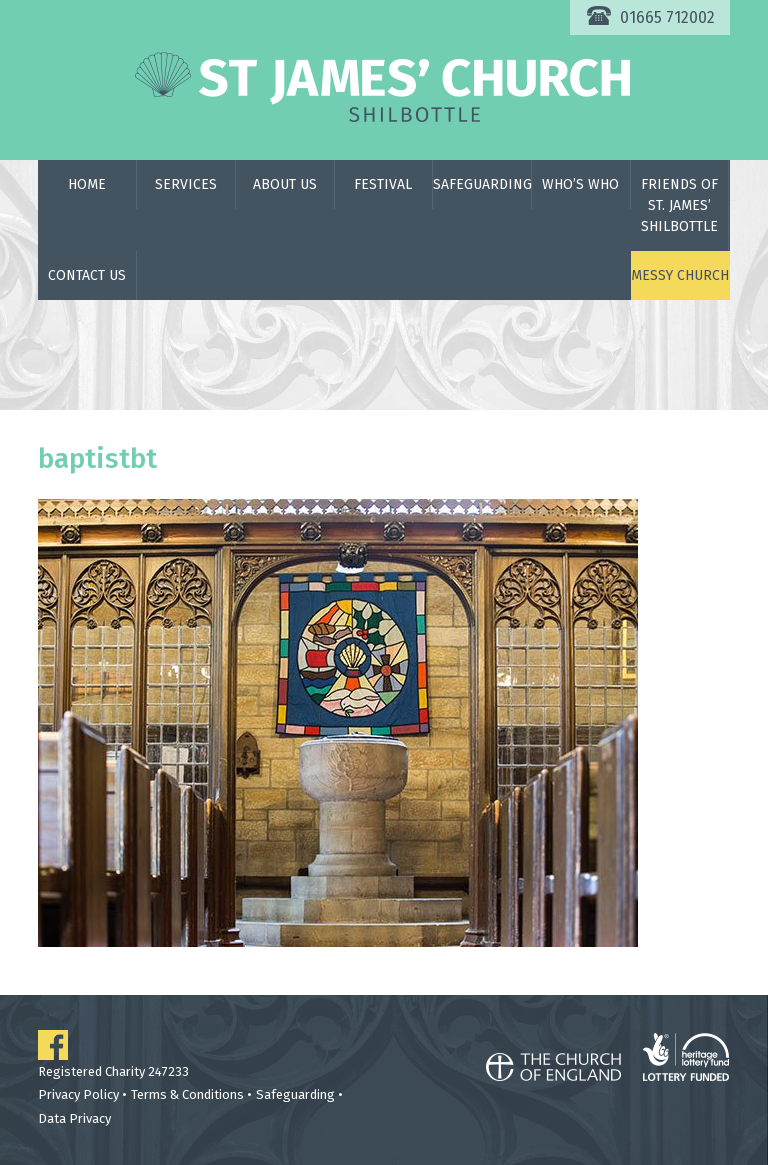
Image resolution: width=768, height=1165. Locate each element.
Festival (383, 184)
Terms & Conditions (187, 1094)
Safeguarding (482, 184)
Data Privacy (74, 1118)
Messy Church (680, 275)
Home (87, 184)
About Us (285, 184)
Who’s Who (580, 184)
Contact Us (87, 275)
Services (186, 184)
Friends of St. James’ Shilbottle (679, 205)
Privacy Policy (78, 1094)
